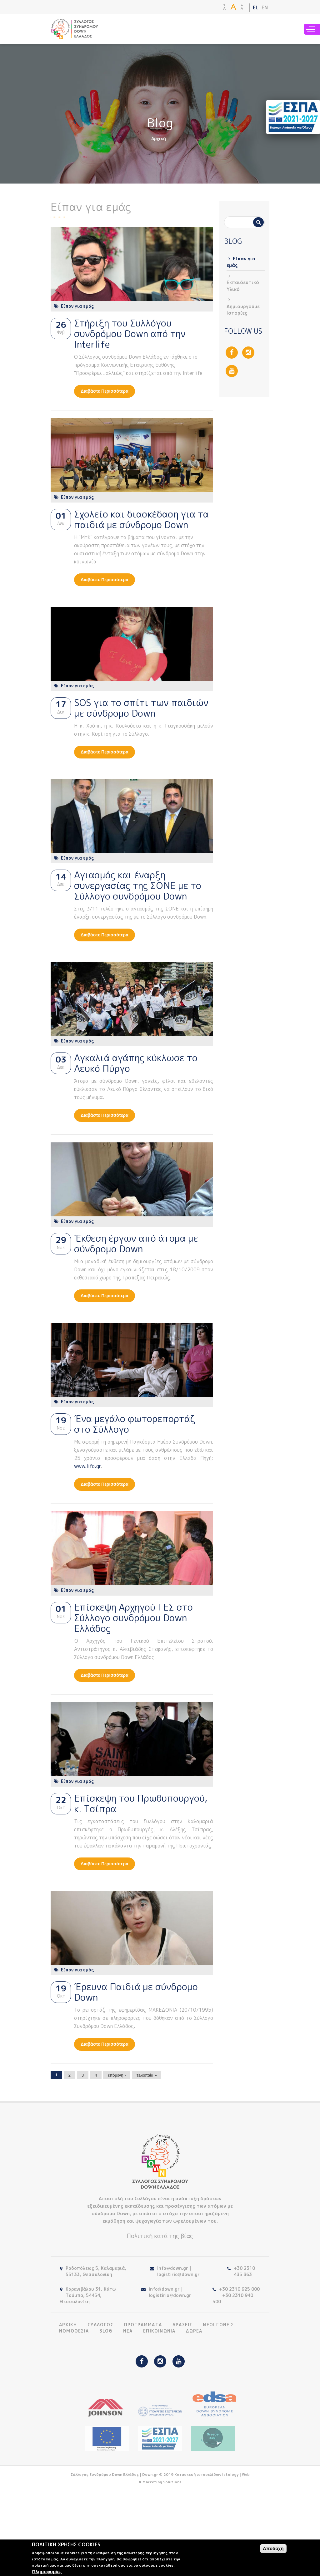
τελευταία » (147, 2075)
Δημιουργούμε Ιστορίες (243, 309)
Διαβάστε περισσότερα (108, 393)
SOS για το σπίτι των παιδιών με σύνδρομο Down (141, 708)
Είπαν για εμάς (77, 306)
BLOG (105, 2331)
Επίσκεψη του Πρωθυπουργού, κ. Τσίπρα (140, 1803)
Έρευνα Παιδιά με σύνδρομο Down (136, 1992)
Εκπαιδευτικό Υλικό (243, 285)
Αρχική (158, 138)
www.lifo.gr (87, 1466)
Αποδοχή (273, 2548)
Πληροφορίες (47, 2571)
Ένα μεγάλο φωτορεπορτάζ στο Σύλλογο (134, 1424)
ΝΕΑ (128, 2331)
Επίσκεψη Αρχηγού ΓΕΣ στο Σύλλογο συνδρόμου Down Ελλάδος (133, 1618)
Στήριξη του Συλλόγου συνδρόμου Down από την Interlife (130, 333)
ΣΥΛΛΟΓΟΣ (100, 2325)
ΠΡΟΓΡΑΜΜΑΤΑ (143, 2325)
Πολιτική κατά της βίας (160, 2236)
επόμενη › (117, 2075)
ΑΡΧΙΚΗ (68, 2325)
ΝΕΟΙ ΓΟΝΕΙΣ (218, 2325)
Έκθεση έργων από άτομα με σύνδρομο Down (136, 1243)
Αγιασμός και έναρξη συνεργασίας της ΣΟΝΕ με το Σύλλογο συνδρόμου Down (137, 885)
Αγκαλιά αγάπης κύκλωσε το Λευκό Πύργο (136, 1063)
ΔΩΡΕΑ (194, 2331)
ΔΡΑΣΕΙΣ (182, 2325)
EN (265, 7)
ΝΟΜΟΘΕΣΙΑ (74, 2331)
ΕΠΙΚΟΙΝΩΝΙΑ (159, 2331)
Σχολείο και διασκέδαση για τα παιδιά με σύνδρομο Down (141, 519)
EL (255, 7)
